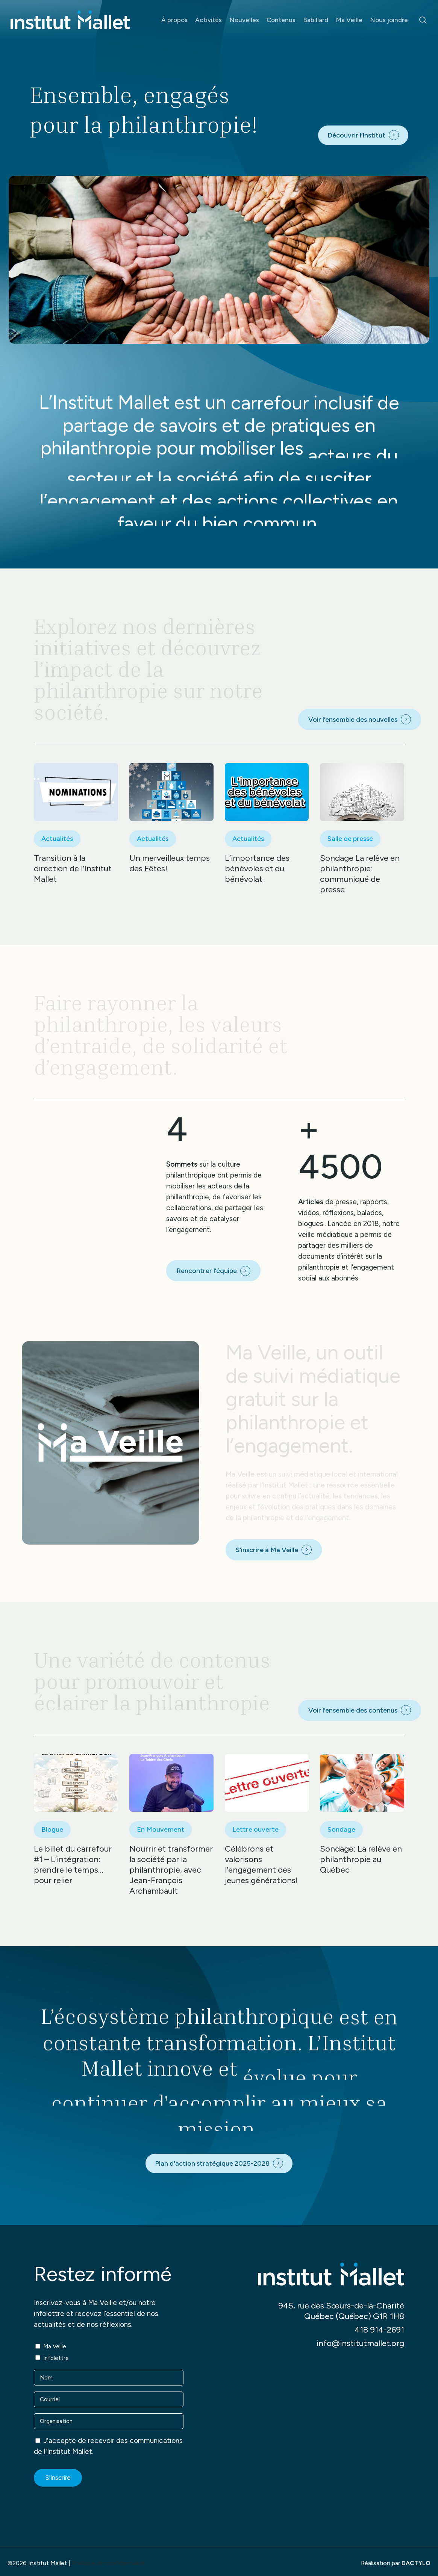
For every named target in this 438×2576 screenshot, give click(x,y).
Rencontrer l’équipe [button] (206, 1271)
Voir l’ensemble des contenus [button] (352, 1710)
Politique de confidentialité (108, 2563)
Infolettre (56, 2358)
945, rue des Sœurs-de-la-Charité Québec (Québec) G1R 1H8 (341, 2311)
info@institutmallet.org (360, 2343)
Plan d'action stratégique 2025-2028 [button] (212, 2163)
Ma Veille (54, 2346)
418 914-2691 (379, 2330)
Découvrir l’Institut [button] (356, 135)
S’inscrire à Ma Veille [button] (267, 1550)
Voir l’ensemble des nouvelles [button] (352, 719)
